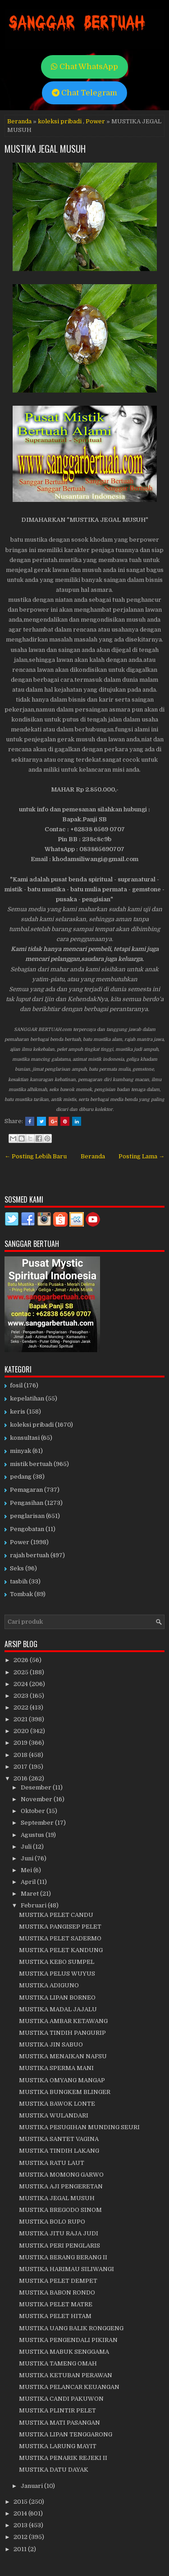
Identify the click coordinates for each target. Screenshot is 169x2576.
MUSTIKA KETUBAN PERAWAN (65, 2375)
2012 (21, 2537)
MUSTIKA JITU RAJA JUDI (58, 2233)
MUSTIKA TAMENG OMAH (58, 2363)
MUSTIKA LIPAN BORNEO (57, 1997)
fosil (16, 1385)
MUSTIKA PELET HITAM (55, 2316)
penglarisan (27, 1516)
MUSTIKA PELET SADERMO (60, 1938)
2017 (21, 1766)
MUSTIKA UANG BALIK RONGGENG (71, 2328)
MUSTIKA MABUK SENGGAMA (64, 2351)
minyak (20, 1450)
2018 (21, 1755)
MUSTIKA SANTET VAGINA (59, 2139)
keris (17, 1411)
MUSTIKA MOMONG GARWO (61, 2174)
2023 (22, 1695)
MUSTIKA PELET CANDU (56, 1914)
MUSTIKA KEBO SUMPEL (56, 1961)
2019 (21, 1742)
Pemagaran (26, 1489)
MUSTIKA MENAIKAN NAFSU (63, 2056)
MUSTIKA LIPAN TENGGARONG (65, 2434)
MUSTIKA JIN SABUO (51, 2044)
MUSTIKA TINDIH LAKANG (59, 2150)
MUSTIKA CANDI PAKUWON (61, 2398)
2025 (22, 1672)
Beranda (19, 121)
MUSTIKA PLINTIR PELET (57, 2410)
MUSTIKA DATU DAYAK (53, 2469)
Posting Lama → (141, 1156)
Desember (37, 1787)
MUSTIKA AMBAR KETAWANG (63, 2021)
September (38, 1822)
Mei (27, 1870)
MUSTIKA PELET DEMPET (58, 2280)
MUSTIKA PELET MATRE (55, 2304)
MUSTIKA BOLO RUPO (52, 2221)
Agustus (33, 1834)
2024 (21, 1684)
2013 (21, 2525)
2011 (21, 2549)
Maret (30, 1893)
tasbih (18, 1581)
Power (95, 121)
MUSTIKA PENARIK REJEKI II (63, 2457)
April (29, 1881)
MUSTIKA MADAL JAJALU (58, 2009)
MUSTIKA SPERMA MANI (56, 2068)
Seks (17, 1568)
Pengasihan (26, 1502)
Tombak (21, 1594)
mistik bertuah (31, 1464)
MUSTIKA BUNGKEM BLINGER (64, 2092)
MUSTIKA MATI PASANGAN (59, 2422)
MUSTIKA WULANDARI (53, 2115)
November (37, 1799)
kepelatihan (27, 1398)
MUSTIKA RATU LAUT (51, 2162)
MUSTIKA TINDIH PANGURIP (62, 2032)
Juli (27, 1846)
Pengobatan (27, 1529)
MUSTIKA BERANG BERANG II (63, 2257)
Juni (28, 1858)
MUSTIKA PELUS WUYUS (57, 1973)
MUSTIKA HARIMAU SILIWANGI (66, 2269)
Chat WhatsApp (84, 66)
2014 (21, 2513)
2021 (21, 1719)
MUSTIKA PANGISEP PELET (60, 1926)
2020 (22, 1731)
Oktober (33, 1811)
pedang (21, 1476)
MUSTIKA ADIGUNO (49, 1985)
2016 (21, 1778)
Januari (32, 2485)
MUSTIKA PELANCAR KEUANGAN (69, 2387)
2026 (22, 1660)
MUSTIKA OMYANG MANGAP (62, 2080)
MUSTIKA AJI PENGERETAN (61, 2186)
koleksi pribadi (60, 121)
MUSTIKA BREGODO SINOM (60, 2209)
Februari (34, 1905)
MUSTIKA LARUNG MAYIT (57, 2446)
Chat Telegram (84, 93)
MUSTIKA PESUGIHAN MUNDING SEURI (79, 2127)
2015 (21, 2501)
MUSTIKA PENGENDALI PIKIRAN (68, 2340)
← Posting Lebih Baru (36, 1156)
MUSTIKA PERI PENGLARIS (59, 2245)
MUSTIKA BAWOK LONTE (57, 2103)
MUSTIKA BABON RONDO (57, 2292)
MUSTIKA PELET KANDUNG (61, 1950)
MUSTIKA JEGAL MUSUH (45, 149)
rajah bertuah (29, 1555)
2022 (22, 1707)
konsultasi (25, 1437)
